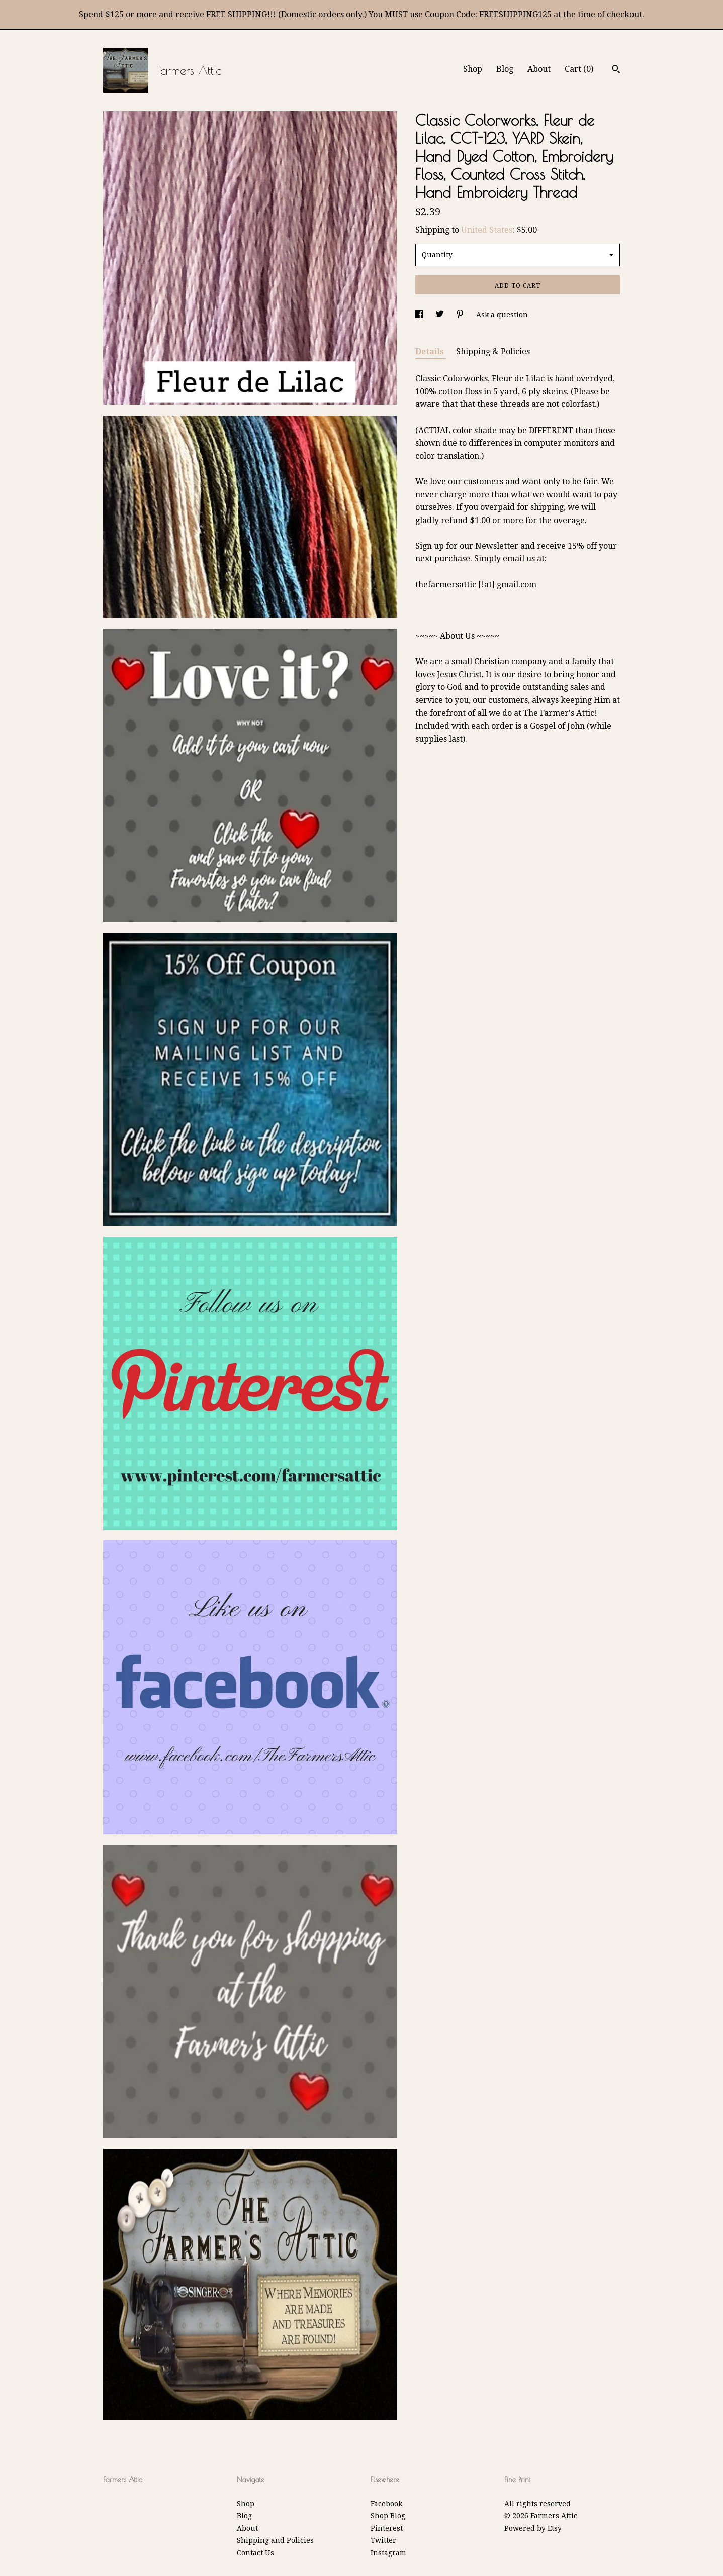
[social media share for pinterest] (461, 315)
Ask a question (502, 315)
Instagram (388, 2553)
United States (486, 230)
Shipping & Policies (493, 351)
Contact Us (255, 2553)
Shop (472, 69)
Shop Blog (388, 2516)
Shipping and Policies (275, 2540)
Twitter (383, 2540)
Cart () (579, 69)
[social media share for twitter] (440, 315)
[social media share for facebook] (420, 315)
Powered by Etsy (533, 2528)
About (539, 69)
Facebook (386, 2504)
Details (430, 351)
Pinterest (387, 2528)
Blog (504, 69)
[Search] (616, 70)
